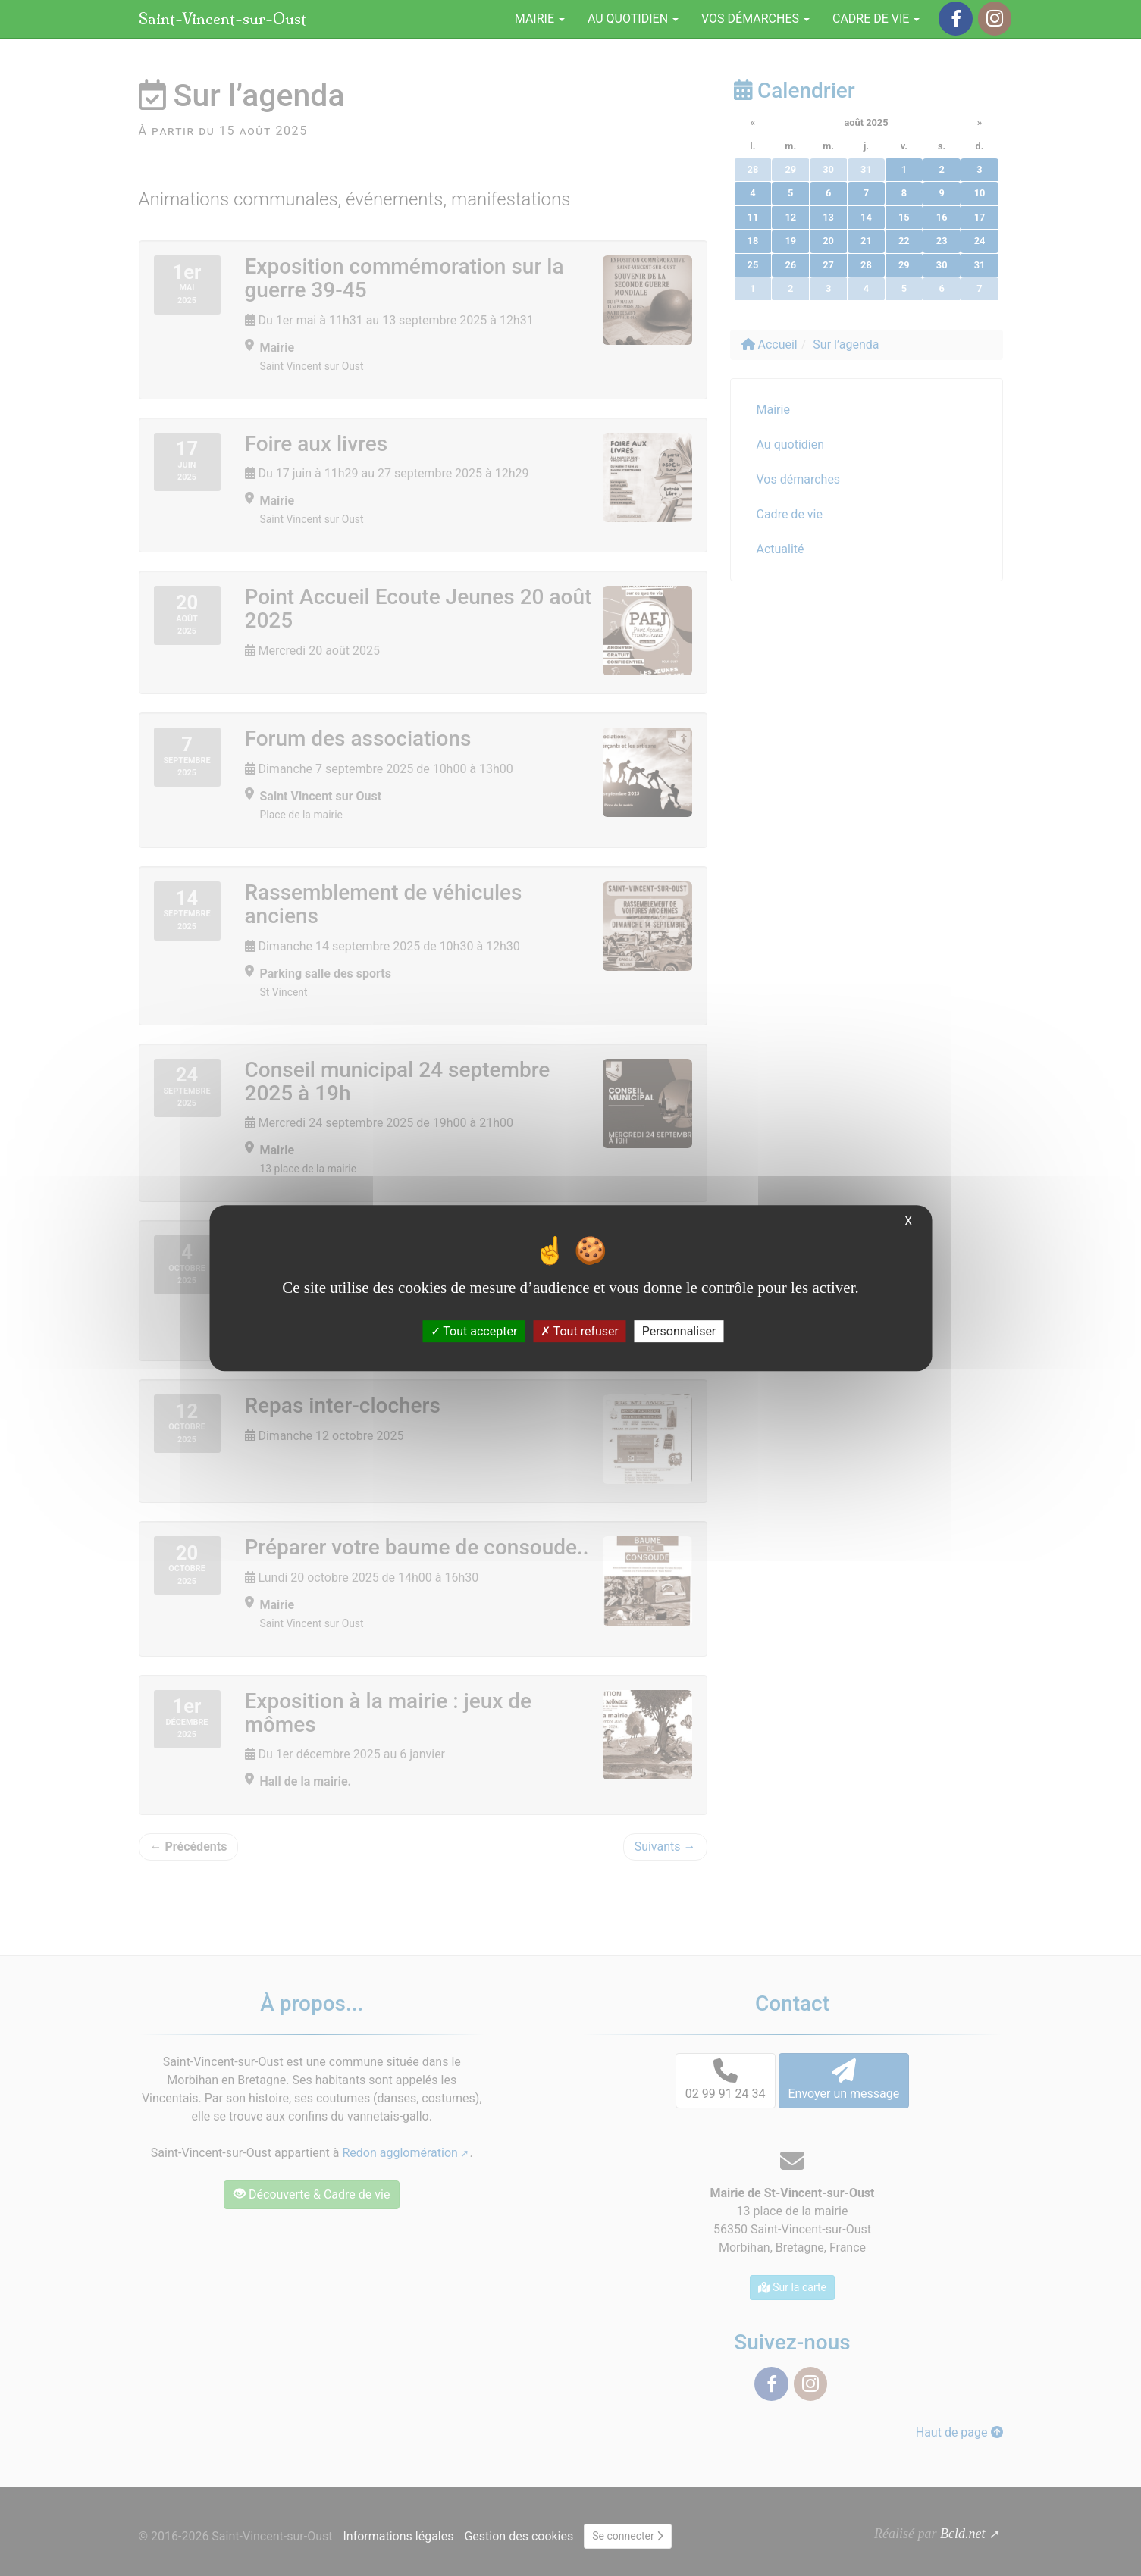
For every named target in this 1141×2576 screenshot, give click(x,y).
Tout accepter (474, 1331)
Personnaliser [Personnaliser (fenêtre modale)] (679, 1331)
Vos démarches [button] (755, 18)
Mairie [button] (540, 18)
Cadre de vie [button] (876, 18)
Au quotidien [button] (633, 18)
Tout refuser (580, 1331)
